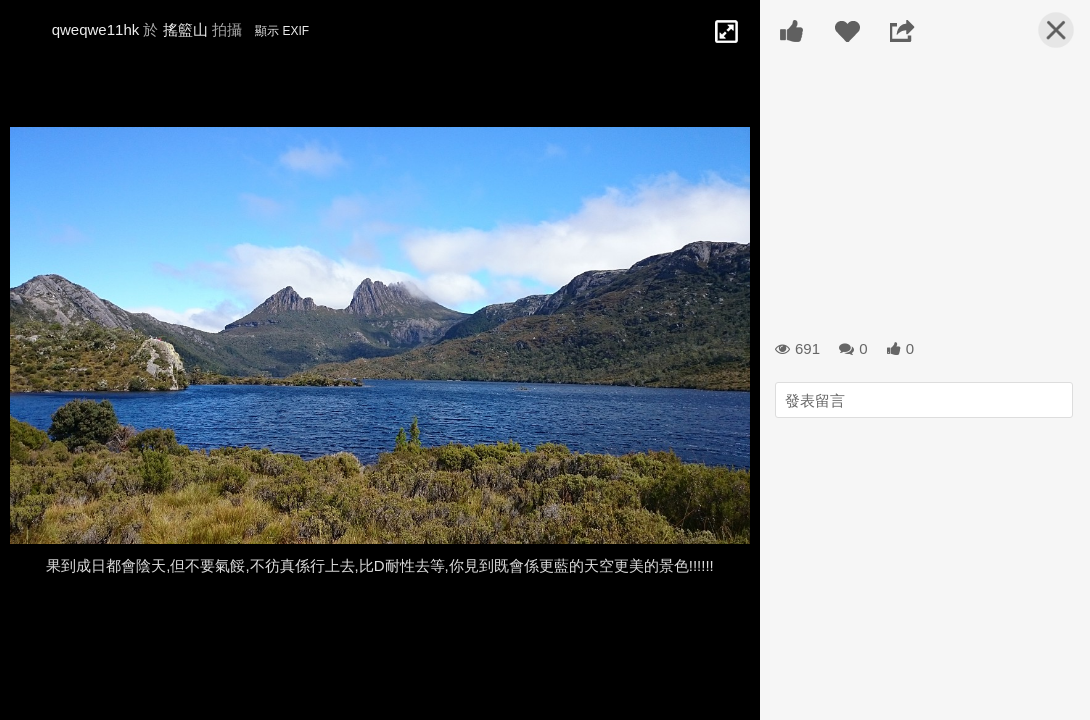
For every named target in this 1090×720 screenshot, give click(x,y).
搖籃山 (185, 29)
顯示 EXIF (282, 31)
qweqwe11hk (96, 29)
